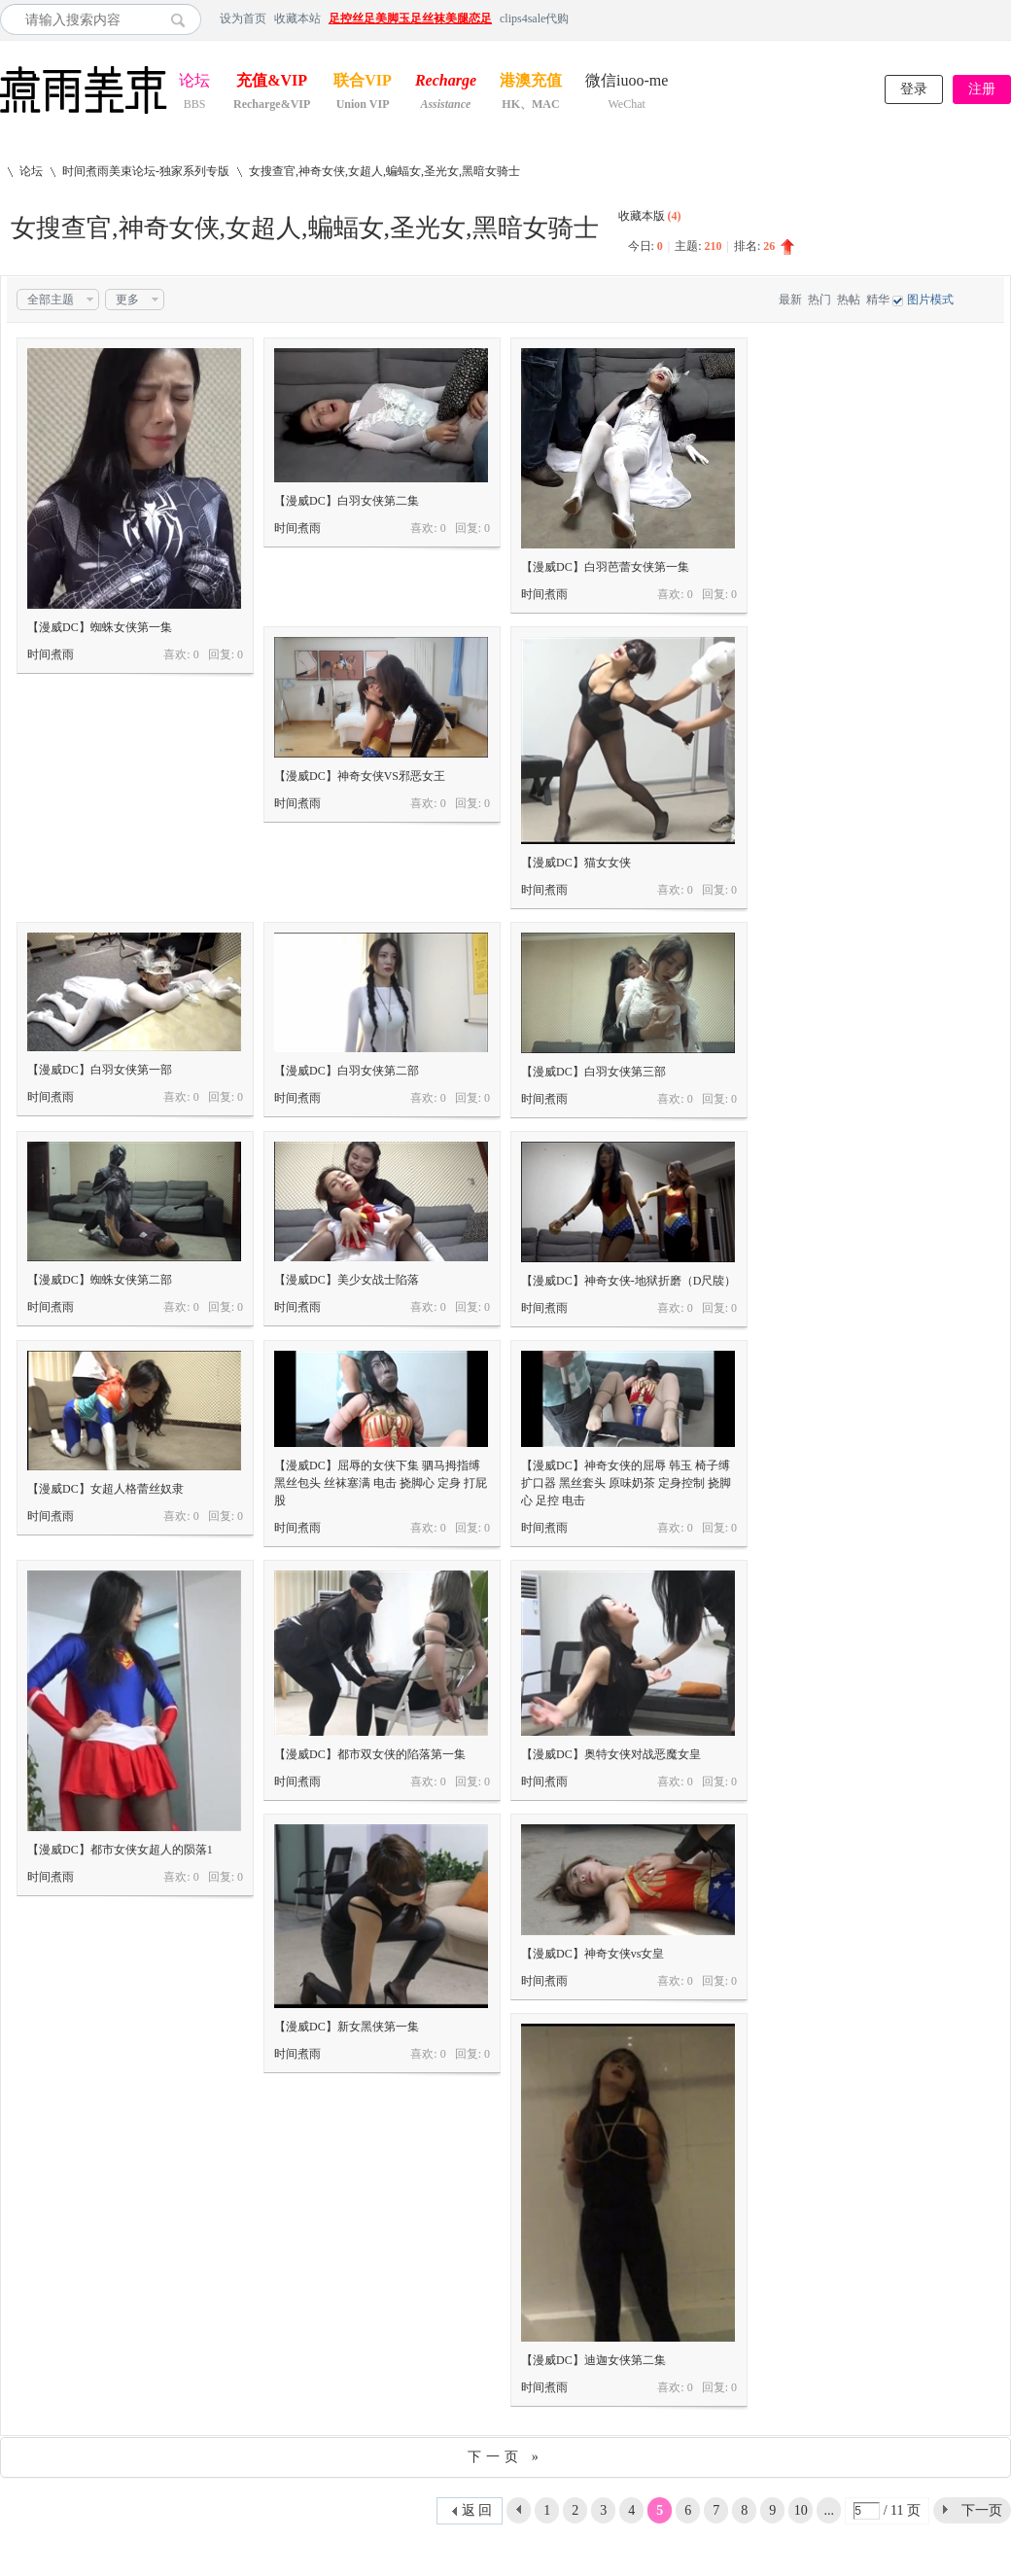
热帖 (848, 299)
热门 (819, 299)
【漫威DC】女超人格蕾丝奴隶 (105, 1489)
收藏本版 (649, 216)
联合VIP (362, 82)
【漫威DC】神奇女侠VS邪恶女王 (359, 776)
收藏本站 (297, 18)
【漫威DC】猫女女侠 (576, 862)
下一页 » (505, 2457)
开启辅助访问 (1006, 18)
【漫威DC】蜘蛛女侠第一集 (99, 627)
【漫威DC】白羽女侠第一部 (99, 1069)
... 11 (828, 2513)
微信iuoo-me (626, 82)
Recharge (445, 82)
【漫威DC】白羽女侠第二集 (346, 501)
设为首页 (243, 18)
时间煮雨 (50, 654)
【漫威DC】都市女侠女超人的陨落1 (120, 1849)
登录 (913, 89)
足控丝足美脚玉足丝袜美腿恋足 (410, 18)
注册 (981, 89)
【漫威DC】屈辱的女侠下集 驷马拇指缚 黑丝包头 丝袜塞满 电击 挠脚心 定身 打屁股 (380, 1483)
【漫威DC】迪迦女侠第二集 (593, 2360)
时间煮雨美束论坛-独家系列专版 (145, 171)
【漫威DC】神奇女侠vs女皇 (592, 1953)
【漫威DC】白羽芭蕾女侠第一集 (605, 567)
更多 (127, 299)
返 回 (477, 2510)
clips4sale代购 (534, 18)
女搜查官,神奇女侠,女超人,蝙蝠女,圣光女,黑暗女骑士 (384, 171)
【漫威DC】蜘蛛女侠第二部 (99, 1280)
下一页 (981, 2510)
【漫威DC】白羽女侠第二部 (346, 1070)
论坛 (194, 82)
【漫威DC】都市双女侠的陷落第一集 (370, 1754)
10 (801, 2510)
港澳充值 (531, 82)
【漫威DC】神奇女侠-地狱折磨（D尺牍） (628, 1281)
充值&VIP (271, 82)
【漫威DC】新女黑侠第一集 (346, 2026)
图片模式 (930, 299)
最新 (790, 299)
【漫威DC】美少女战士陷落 (346, 1280)
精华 (877, 299)
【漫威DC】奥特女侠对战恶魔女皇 (611, 1754)
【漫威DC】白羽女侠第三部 (593, 1071)
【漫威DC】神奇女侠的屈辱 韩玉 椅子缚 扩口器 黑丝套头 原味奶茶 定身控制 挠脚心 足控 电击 (626, 1483)
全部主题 (50, 299)
